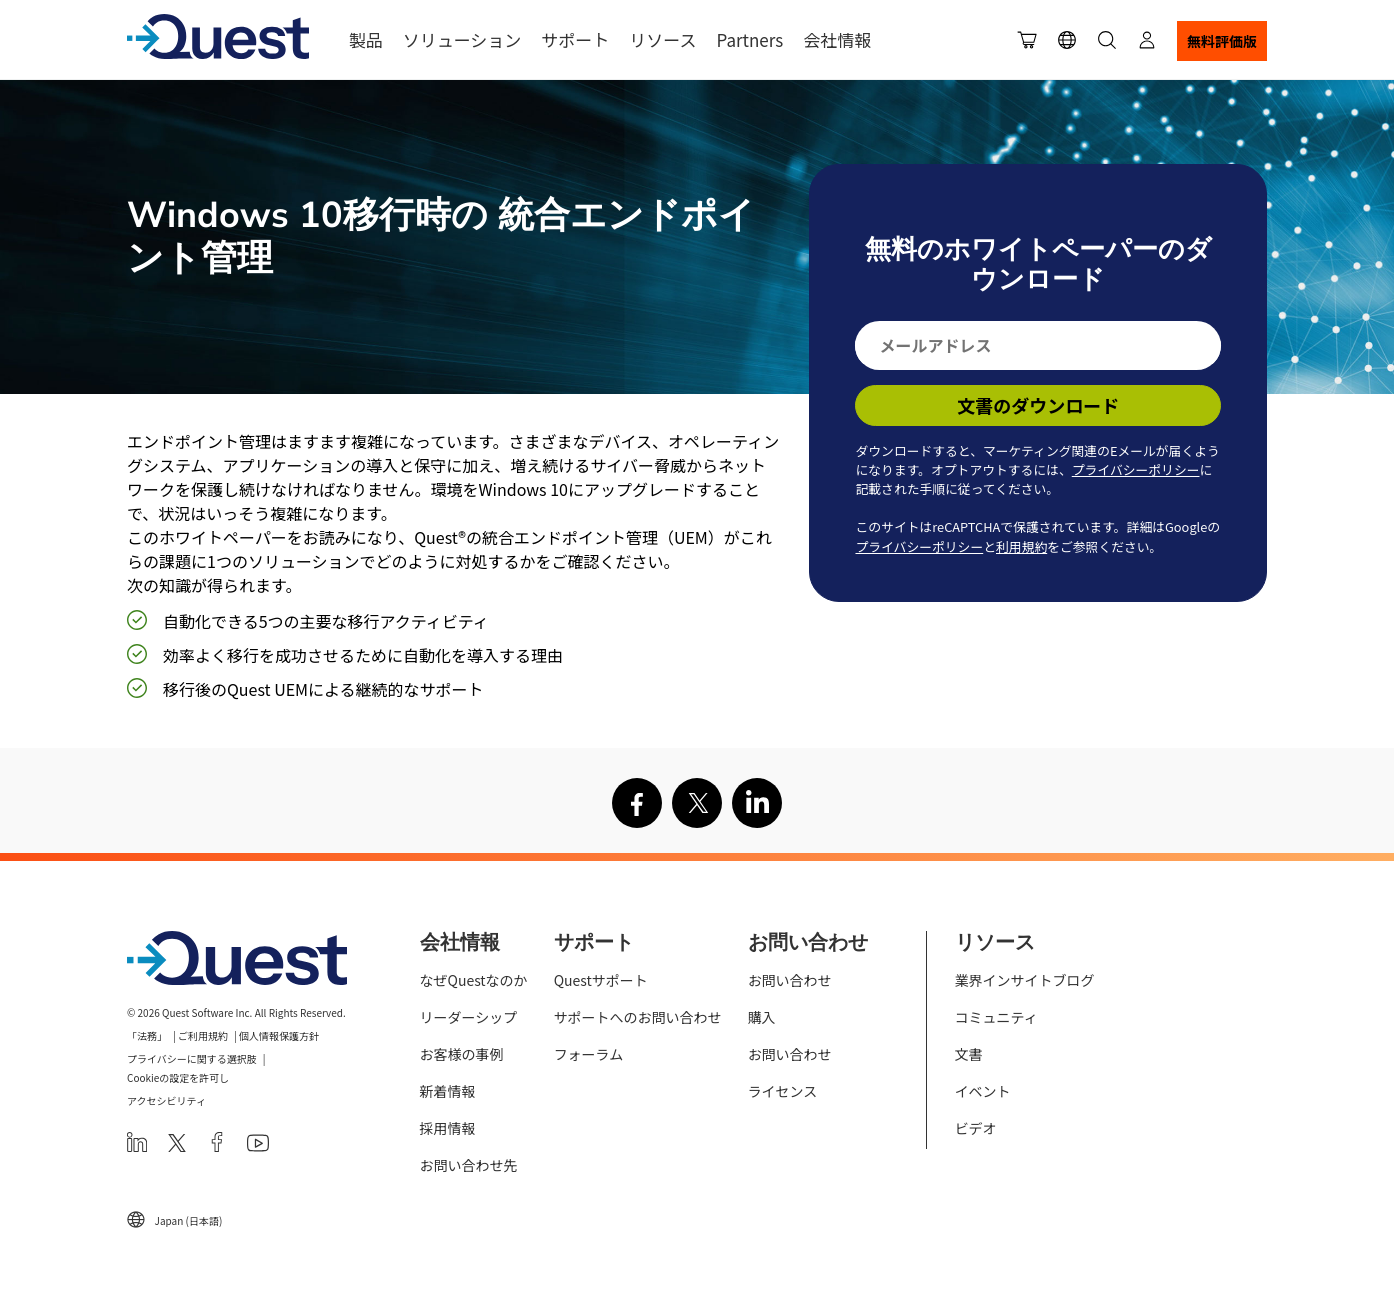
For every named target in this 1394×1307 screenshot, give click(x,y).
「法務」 (147, 1035)
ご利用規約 (203, 1035)
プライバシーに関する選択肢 (192, 1058)
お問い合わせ (790, 980)
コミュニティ (996, 1017)
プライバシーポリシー (1136, 469)
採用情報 (448, 1128)
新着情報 (448, 1091)
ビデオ (976, 1128)
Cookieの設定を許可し (178, 1077)
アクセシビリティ (166, 1100)
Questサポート (601, 980)
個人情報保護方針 (279, 1035)
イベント (983, 1091)
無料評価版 (1222, 41)
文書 (969, 1054)
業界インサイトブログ (1025, 980)
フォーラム (589, 1054)
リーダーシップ (469, 1017)
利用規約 (1021, 546)
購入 (762, 1017)
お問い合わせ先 (469, 1165)
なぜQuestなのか (474, 980)
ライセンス (783, 1091)
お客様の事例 (462, 1054)
